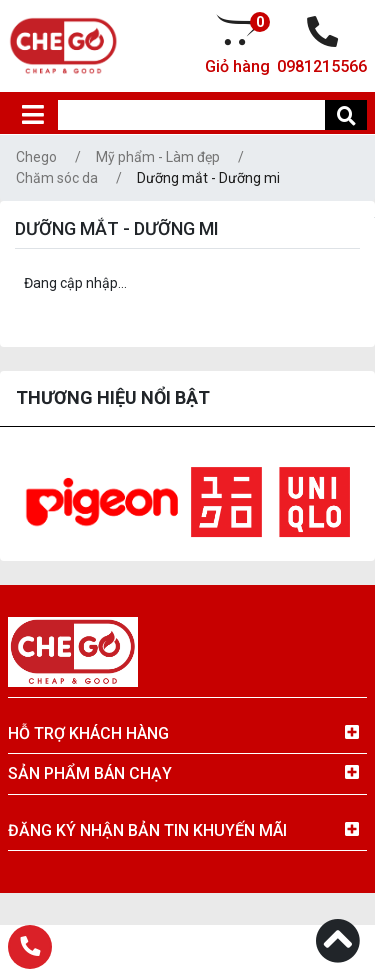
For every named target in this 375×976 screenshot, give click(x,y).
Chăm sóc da (57, 178)
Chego (36, 157)
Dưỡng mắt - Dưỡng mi (208, 178)
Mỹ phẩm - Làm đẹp (158, 157)
